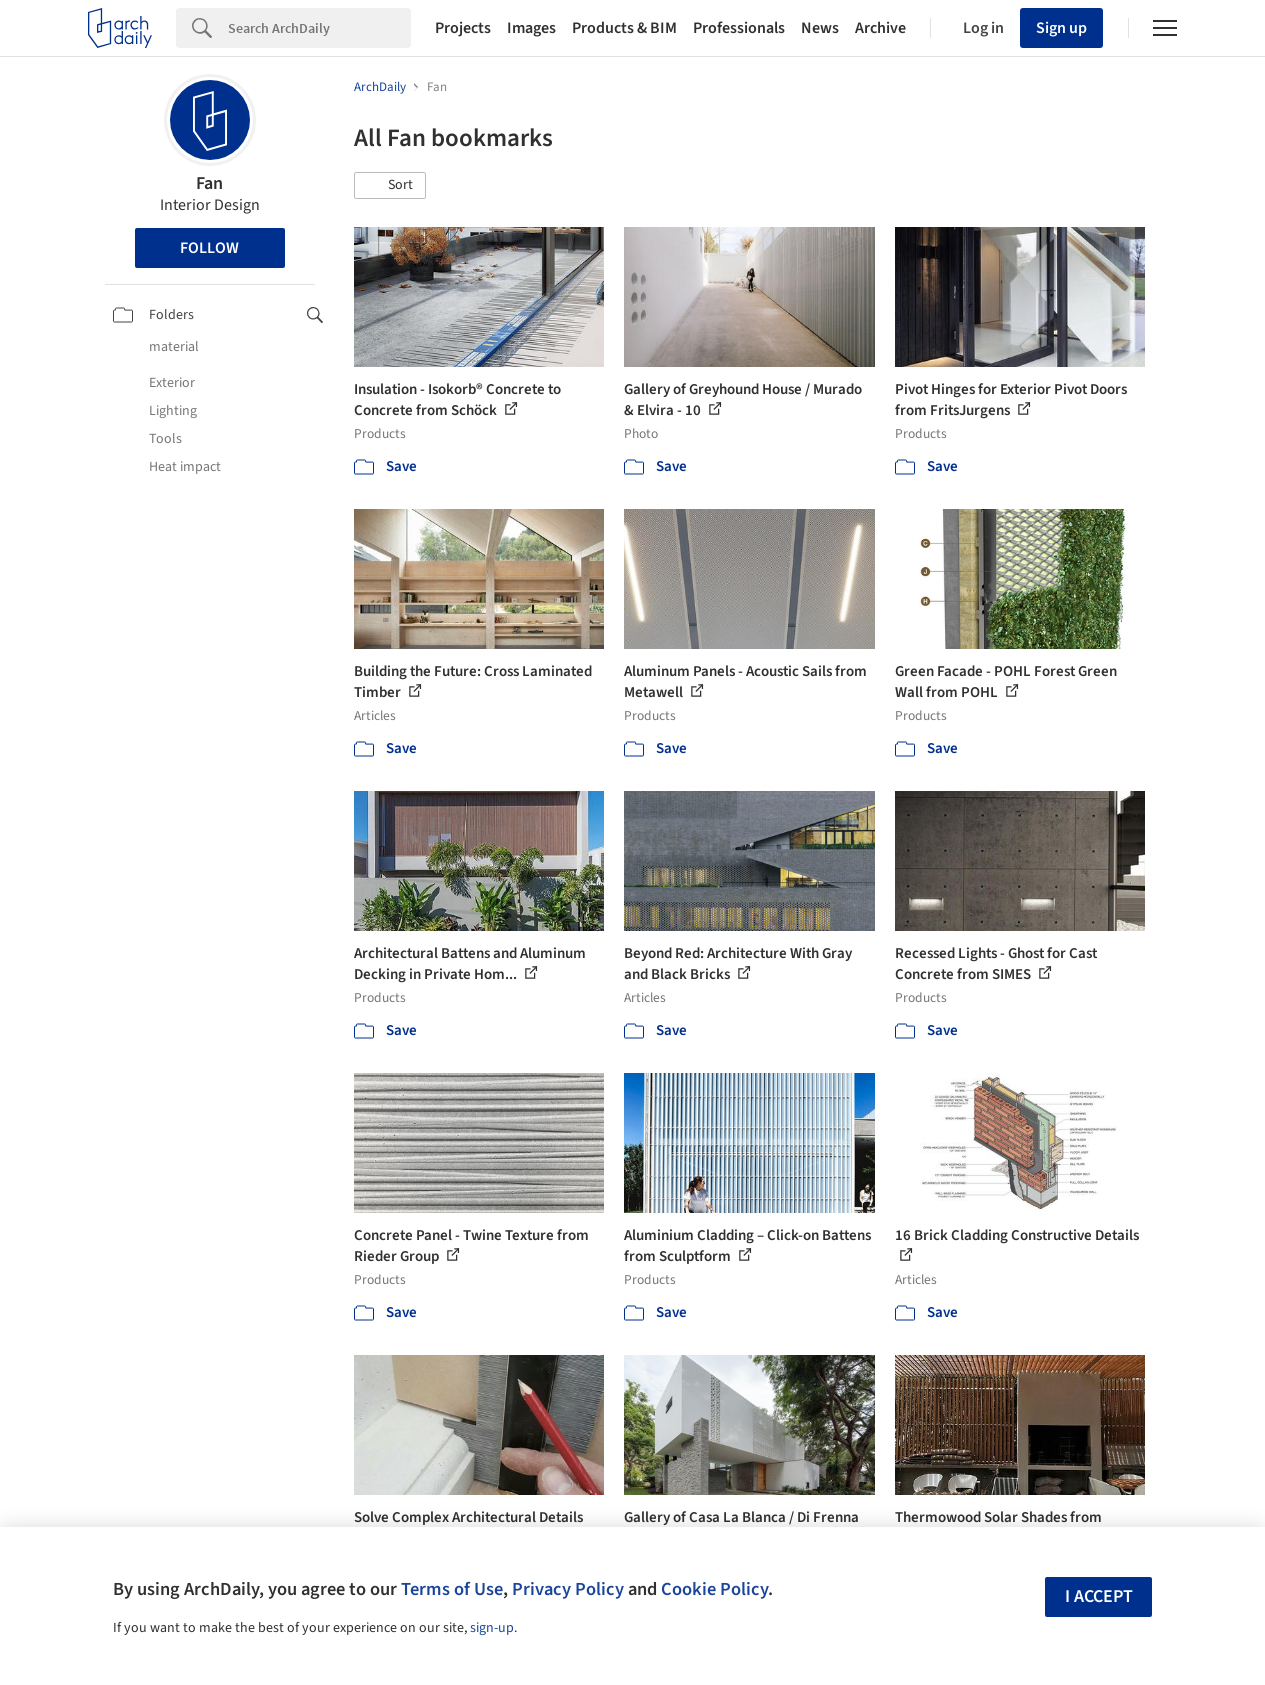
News (820, 28)
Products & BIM (624, 28)
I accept (1099, 1596)
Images (531, 28)
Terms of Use (452, 1589)
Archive (880, 28)
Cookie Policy (714, 1589)
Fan (209, 183)
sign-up (492, 1628)
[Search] (319, 28)
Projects (463, 28)
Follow (209, 248)
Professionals (739, 28)
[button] (390, 186)
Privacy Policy (568, 1589)
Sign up (1061, 28)
